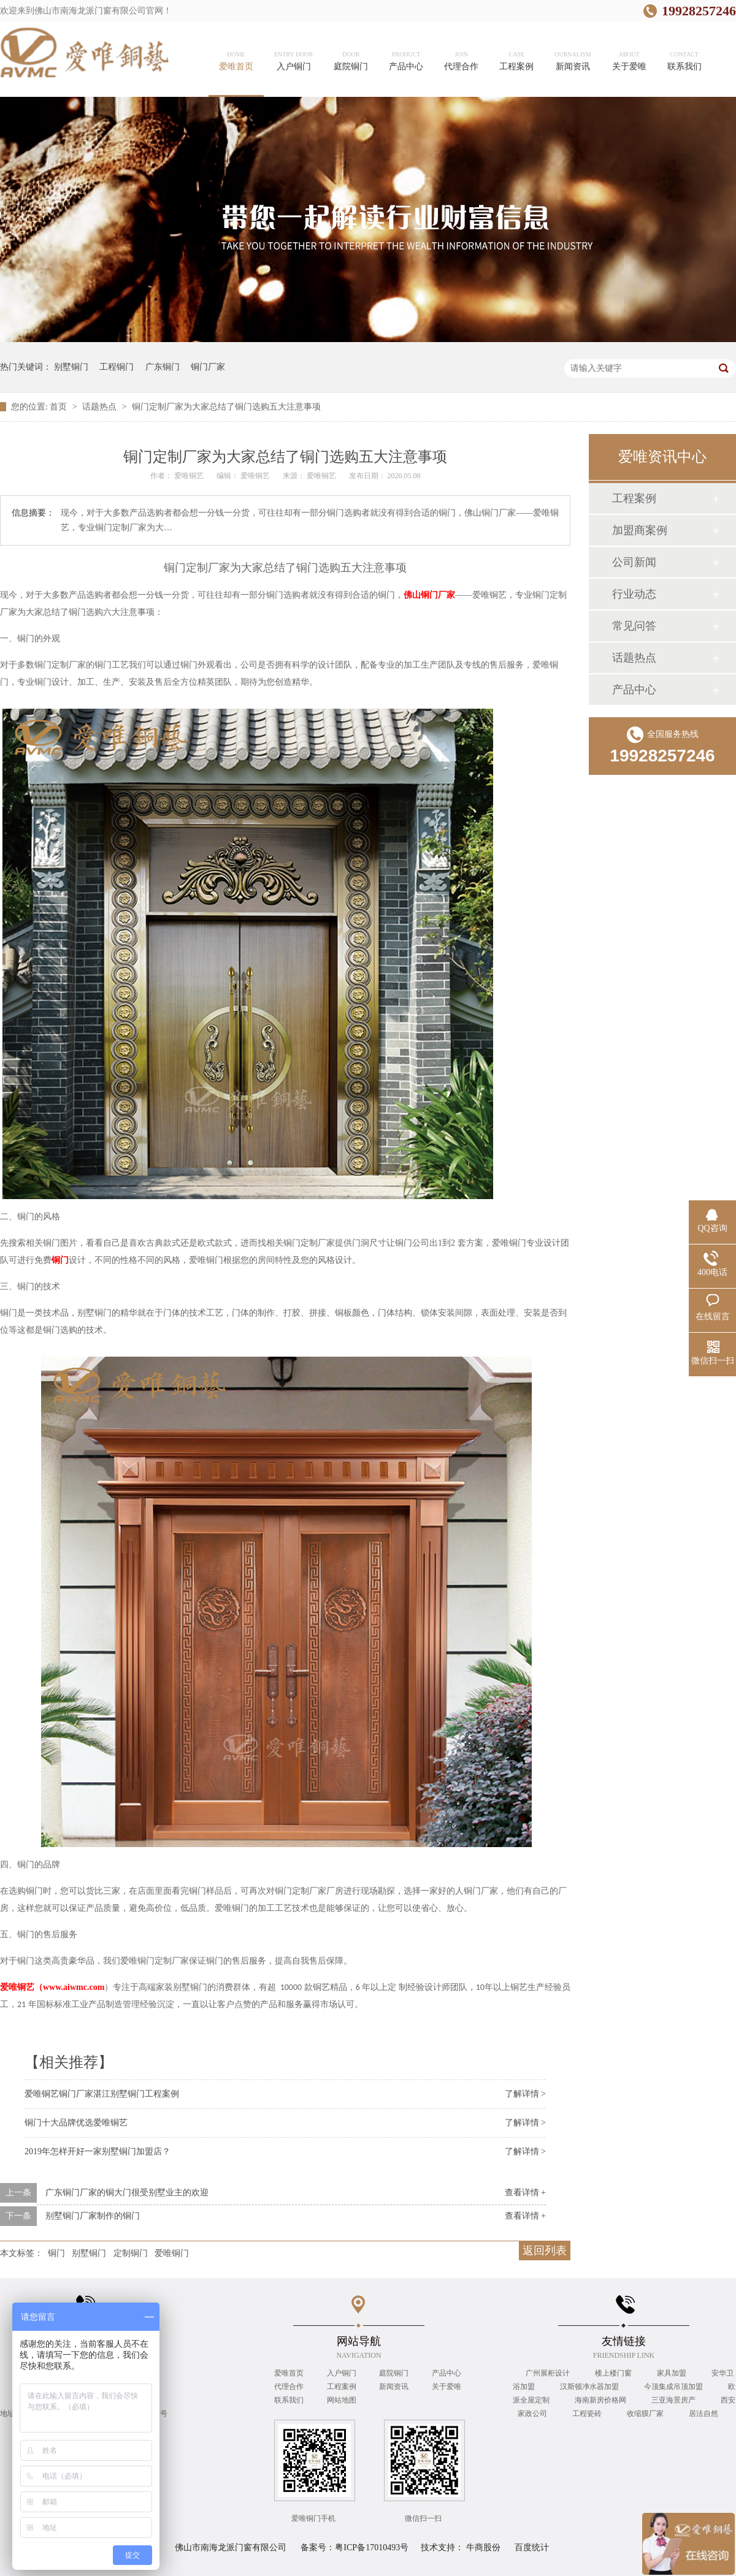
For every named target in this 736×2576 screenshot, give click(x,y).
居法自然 (703, 2413)
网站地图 (341, 2400)
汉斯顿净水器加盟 (590, 2386)
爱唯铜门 (172, 2253)
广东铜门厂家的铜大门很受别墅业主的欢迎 (127, 2192)
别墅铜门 (71, 367)
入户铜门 (341, 2373)
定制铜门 (130, 2253)
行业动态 (634, 594)
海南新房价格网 (601, 2400)
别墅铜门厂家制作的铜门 (92, 2215)
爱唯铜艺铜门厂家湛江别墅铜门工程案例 (102, 2093)
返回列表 (545, 2250)
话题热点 (100, 406)
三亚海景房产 (674, 2400)
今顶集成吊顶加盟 (674, 2386)
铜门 (60, 1260)
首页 (59, 406)
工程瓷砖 (588, 2413)
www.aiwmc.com (52, 1987)
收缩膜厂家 (646, 2413)
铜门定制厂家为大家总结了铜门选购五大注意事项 (226, 406)
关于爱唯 (446, 2386)
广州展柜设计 (549, 2373)
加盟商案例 (639, 530)
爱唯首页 (289, 2373)
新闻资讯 (393, 2386)
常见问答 (634, 626)
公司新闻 (634, 562)
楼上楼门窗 (614, 2373)
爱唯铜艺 (189, 475)
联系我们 (289, 2400)
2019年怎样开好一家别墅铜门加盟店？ (98, 2151)
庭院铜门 (393, 2373)
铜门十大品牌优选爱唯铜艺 (76, 2122)
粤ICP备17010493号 (371, 2547)
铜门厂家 (208, 367)
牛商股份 (483, 2547)
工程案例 (634, 498)
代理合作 (289, 2386)
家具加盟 (672, 2373)
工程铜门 (116, 367)
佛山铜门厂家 (429, 595)
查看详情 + (525, 2192)
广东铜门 (162, 367)
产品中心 (634, 690)
